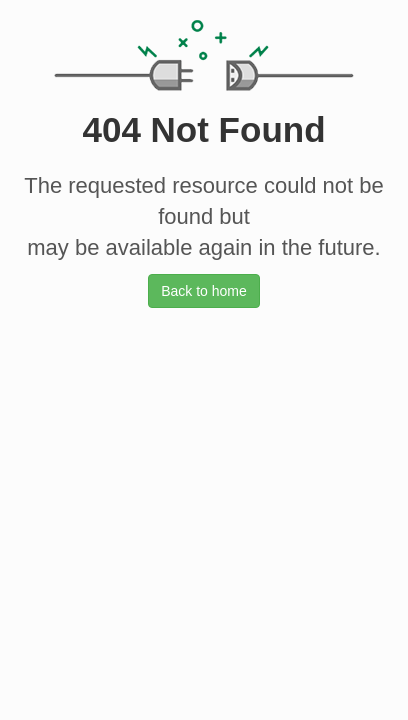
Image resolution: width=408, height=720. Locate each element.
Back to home (204, 291)
